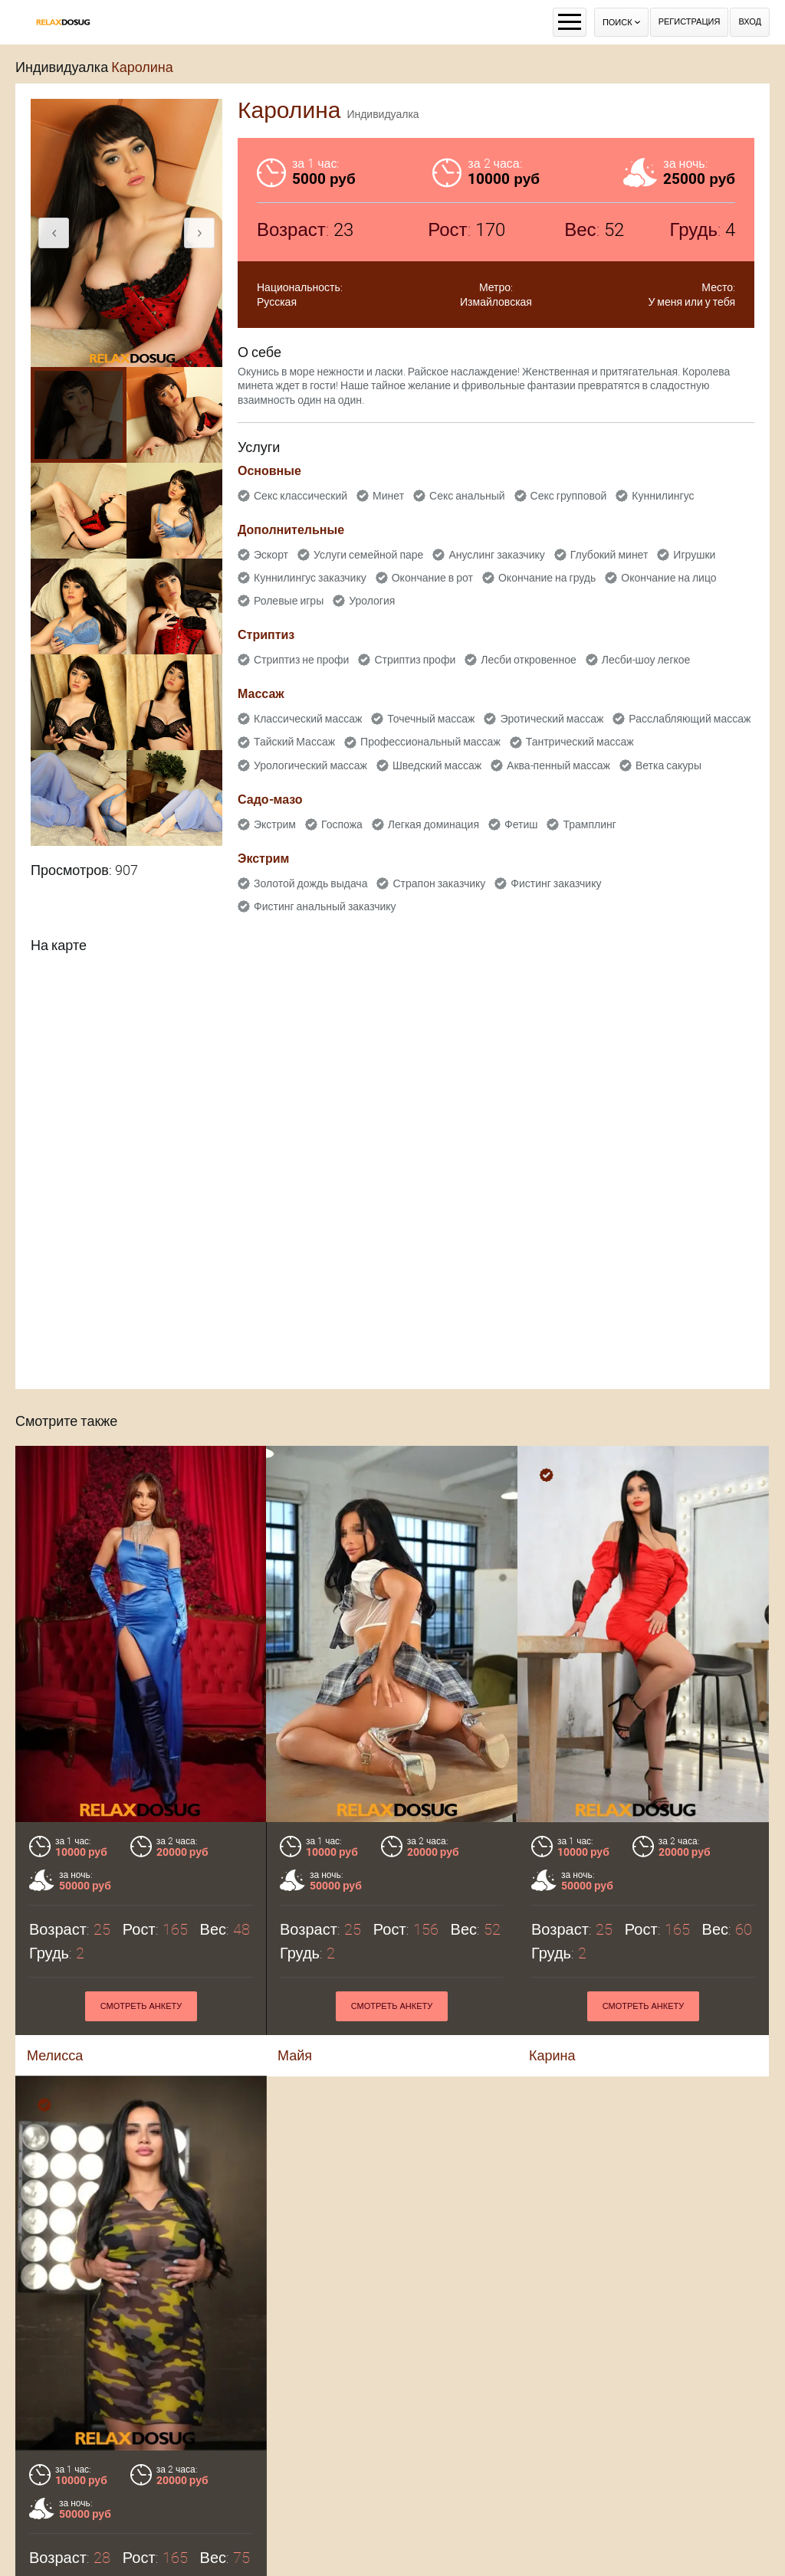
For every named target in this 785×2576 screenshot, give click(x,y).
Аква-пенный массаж (558, 765)
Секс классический (300, 496)
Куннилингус (663, 496)
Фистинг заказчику (556, 883)
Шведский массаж (436, 765)
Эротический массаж (551, 719)
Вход (749, 22)
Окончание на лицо (668, 578)
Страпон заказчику (438, 883)
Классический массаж (308, 719)
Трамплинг (589, 824)
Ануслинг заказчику (496, 555)
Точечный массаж (431, 719)
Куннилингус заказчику (310, 578)
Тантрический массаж (580, 742)
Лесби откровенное (528, 660)
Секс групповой (568, 496)
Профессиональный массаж (430, 742)
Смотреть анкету (141, 2006)
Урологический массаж (310, 765)
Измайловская (496, 302)
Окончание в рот (432, 578)
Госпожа (342, 824)
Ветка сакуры (668, 765)
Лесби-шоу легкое (646, 660)
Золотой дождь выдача (310, 883)
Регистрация (690, 22)
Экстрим (275, 824)
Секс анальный (467, 496)
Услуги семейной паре (368, 555)
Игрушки (694, 555)
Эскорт (271, 555)
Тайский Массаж (294, 742)
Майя (295, 2055)
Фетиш (520, 824)
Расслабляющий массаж (690, 719)
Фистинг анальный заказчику (325, 906)
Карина (552, 2055)
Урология (372, 601)
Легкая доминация (433, 824)
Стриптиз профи (414, 660)
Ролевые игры (289, 601)
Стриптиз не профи (301, 660)
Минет (388, 496)
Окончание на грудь (547, 578)
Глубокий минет (609, 555)
